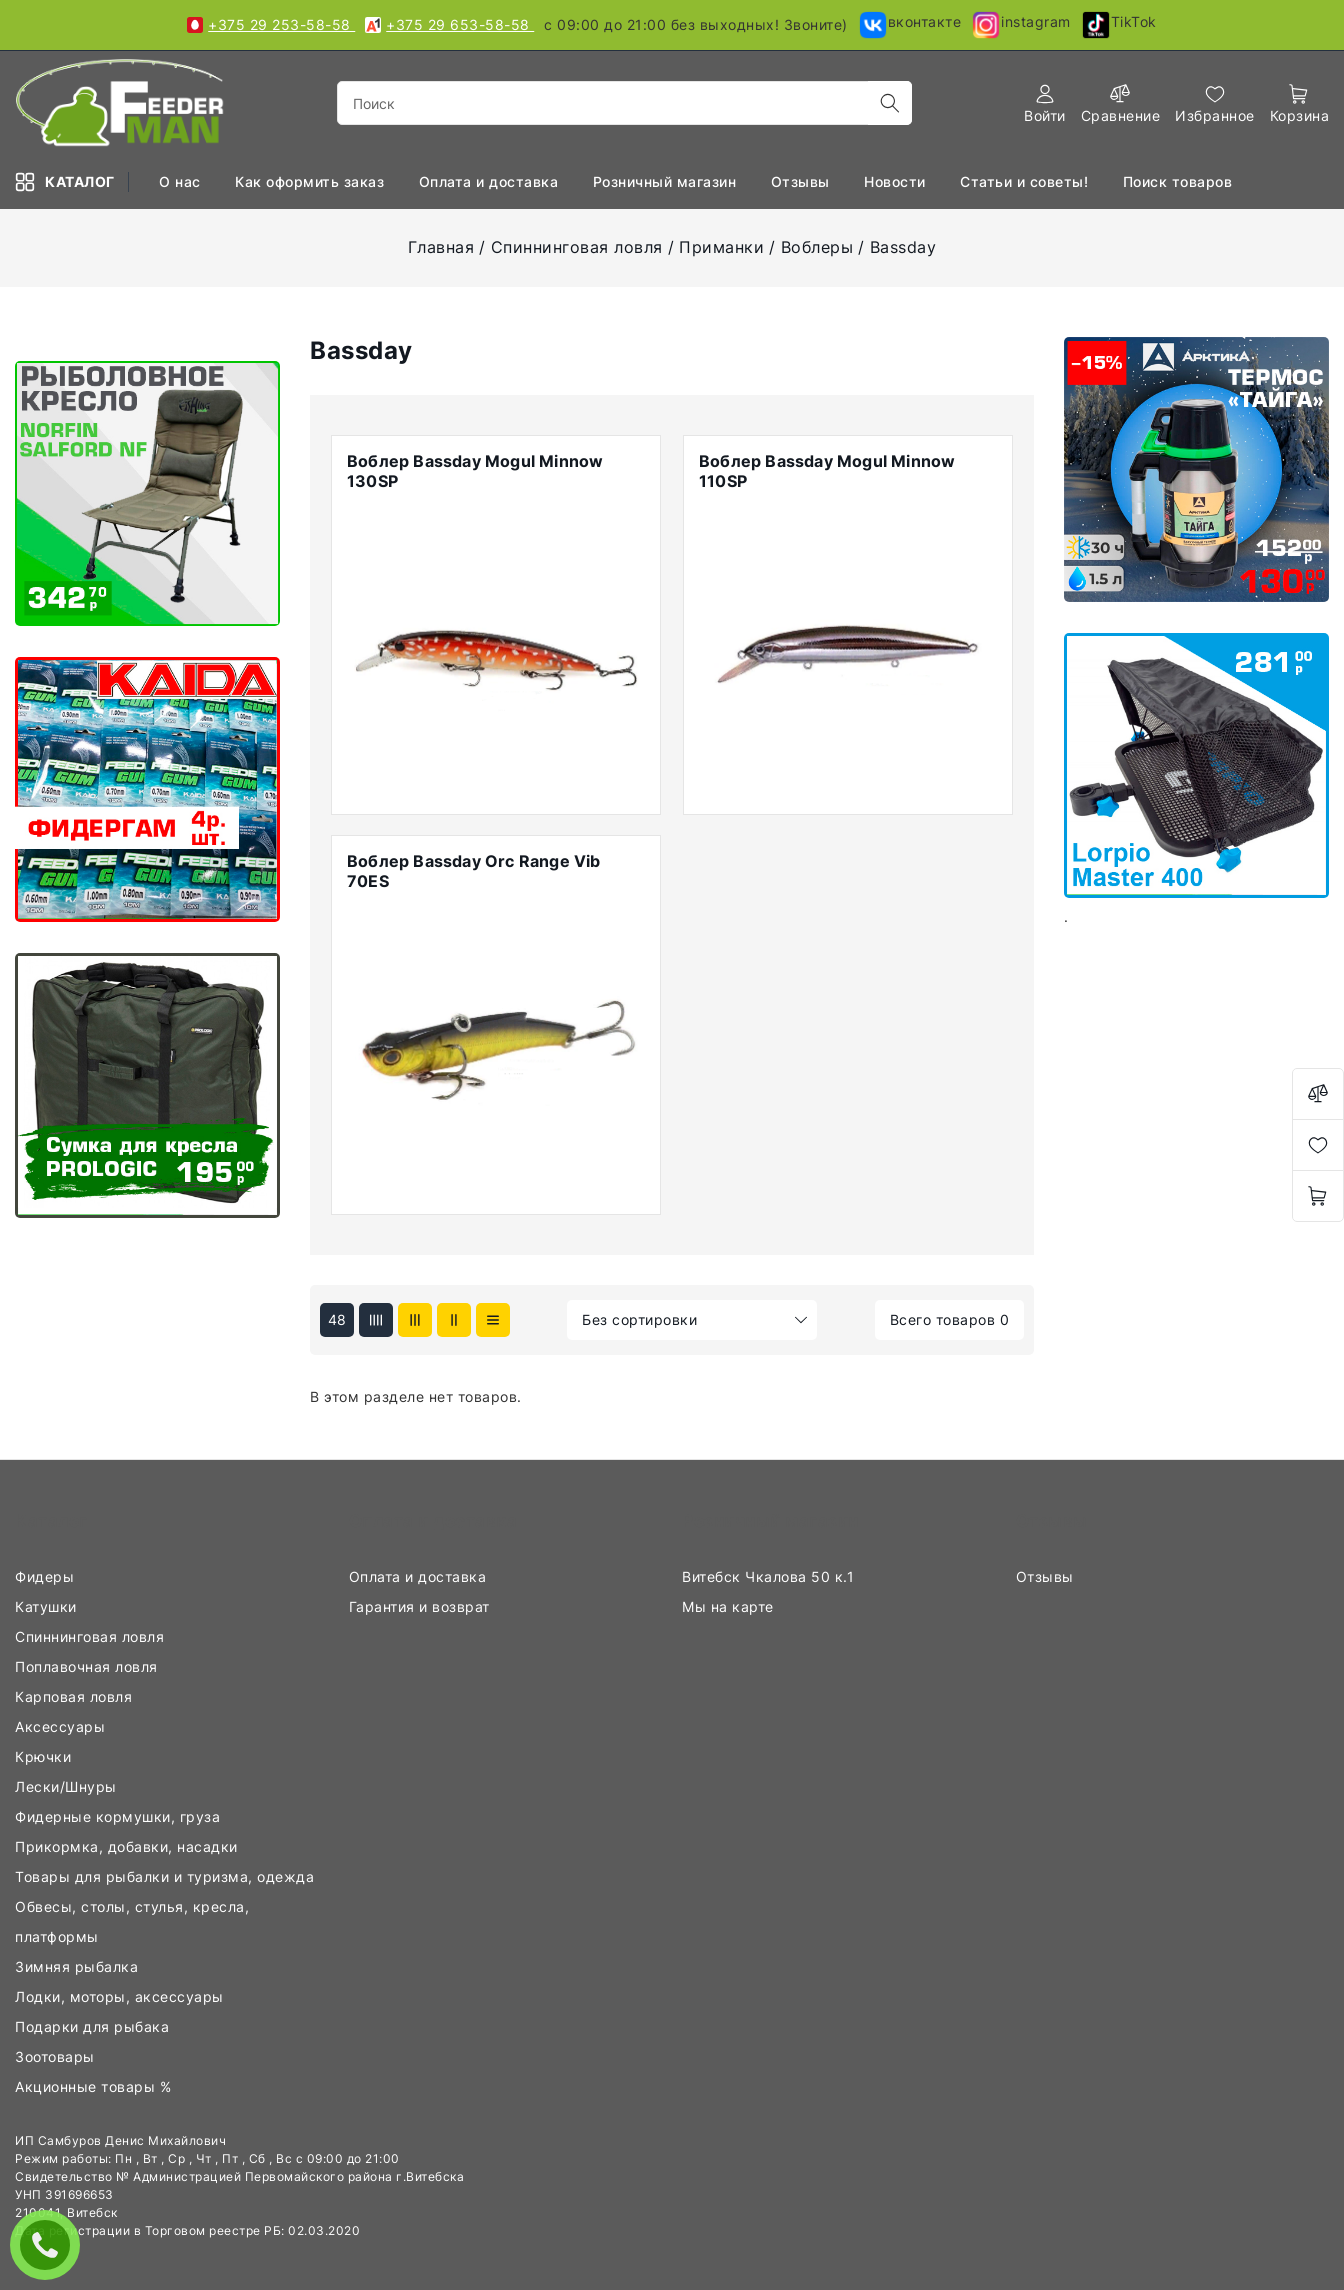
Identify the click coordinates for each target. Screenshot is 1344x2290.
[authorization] (1045, 103)
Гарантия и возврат (422, 1606)
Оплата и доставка (420, 1576)
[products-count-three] (415, 1320)
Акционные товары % (95, 2086)
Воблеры (817, 247)
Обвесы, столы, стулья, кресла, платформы (132, 1921)
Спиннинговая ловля (577, 247)
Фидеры (47, 1576)
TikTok (1119, 25)
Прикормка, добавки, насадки (128, 1846)
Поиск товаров (1180, 181)
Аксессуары (62, 1726)
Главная (441, 247)
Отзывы (803, 181)
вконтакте (910, 25)
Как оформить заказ (312, 181)
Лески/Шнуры (68, 1786)
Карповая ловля (76, 1696)
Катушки (48, 1606)
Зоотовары (57, 2056)
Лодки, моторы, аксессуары (124, 1996)
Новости (897, 181)
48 (337, 1319)
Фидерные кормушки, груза (120, 1816)
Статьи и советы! (1026, 181)
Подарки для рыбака (94, 2026)
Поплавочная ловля (88, 1666)
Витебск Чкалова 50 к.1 (770, 1576)
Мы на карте (730, 1606)
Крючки (45, 1756)
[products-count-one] (493, 1320)
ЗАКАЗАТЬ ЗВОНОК (50, 2244)
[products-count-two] (454, 1320)
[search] (890, 103)
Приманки (721, 247)
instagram (1021, 25)
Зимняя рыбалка (79, 1966)
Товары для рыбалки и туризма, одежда (167, 1876)
